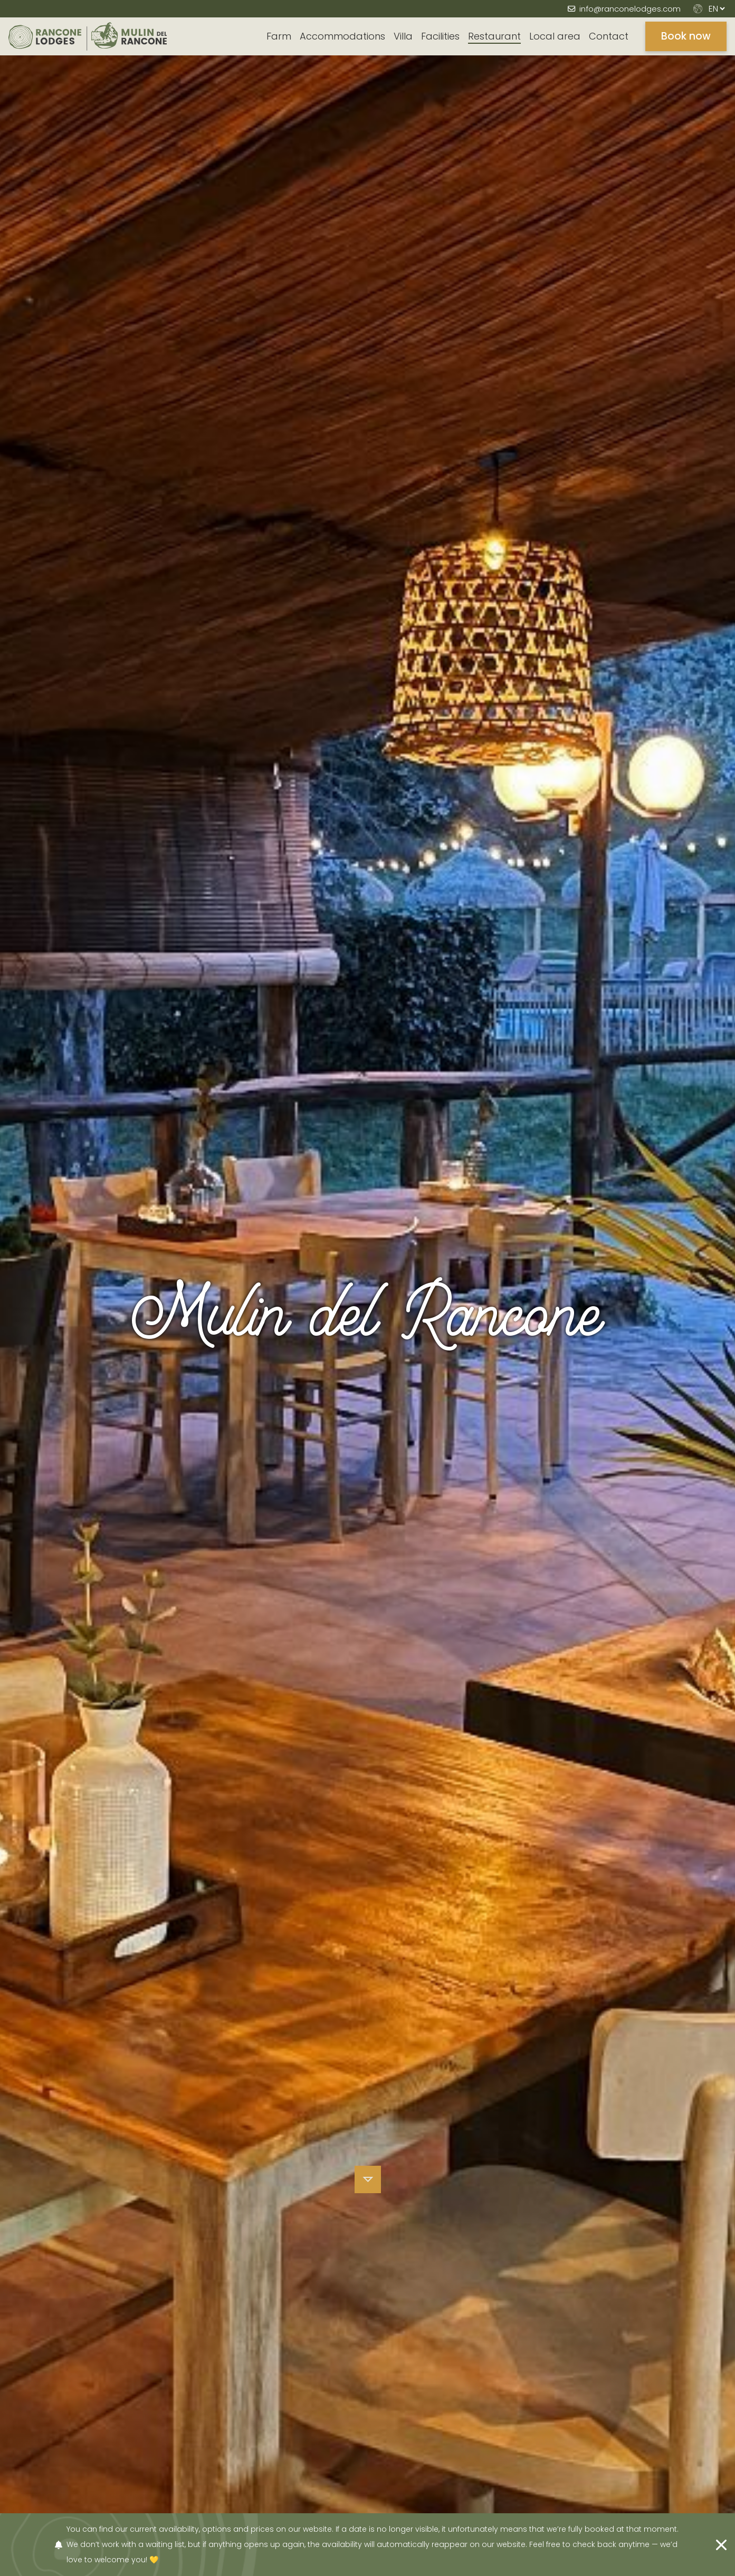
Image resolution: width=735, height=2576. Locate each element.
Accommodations (342, 36)
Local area (554, 36)
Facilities (440, 36)
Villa (403, 36)
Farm (278, 36)
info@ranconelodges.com (630, 8)
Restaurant (494, 36)
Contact (608, 36)
